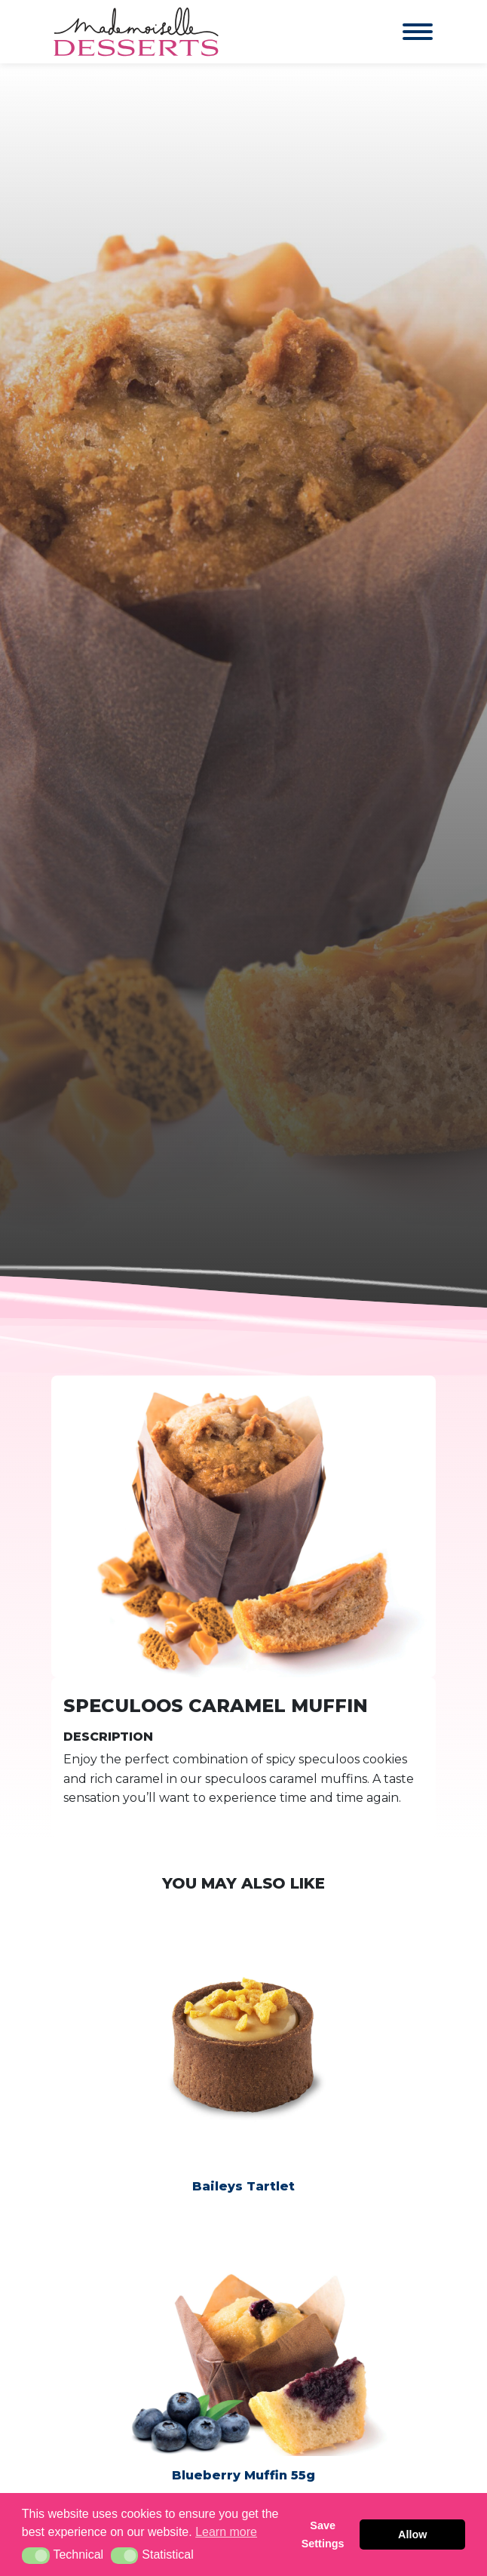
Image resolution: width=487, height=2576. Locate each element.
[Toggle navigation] (403, 32)
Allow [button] (412, 2534)
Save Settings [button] (323, 2534)
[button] (36, 2555)
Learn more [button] (226, 2531)
